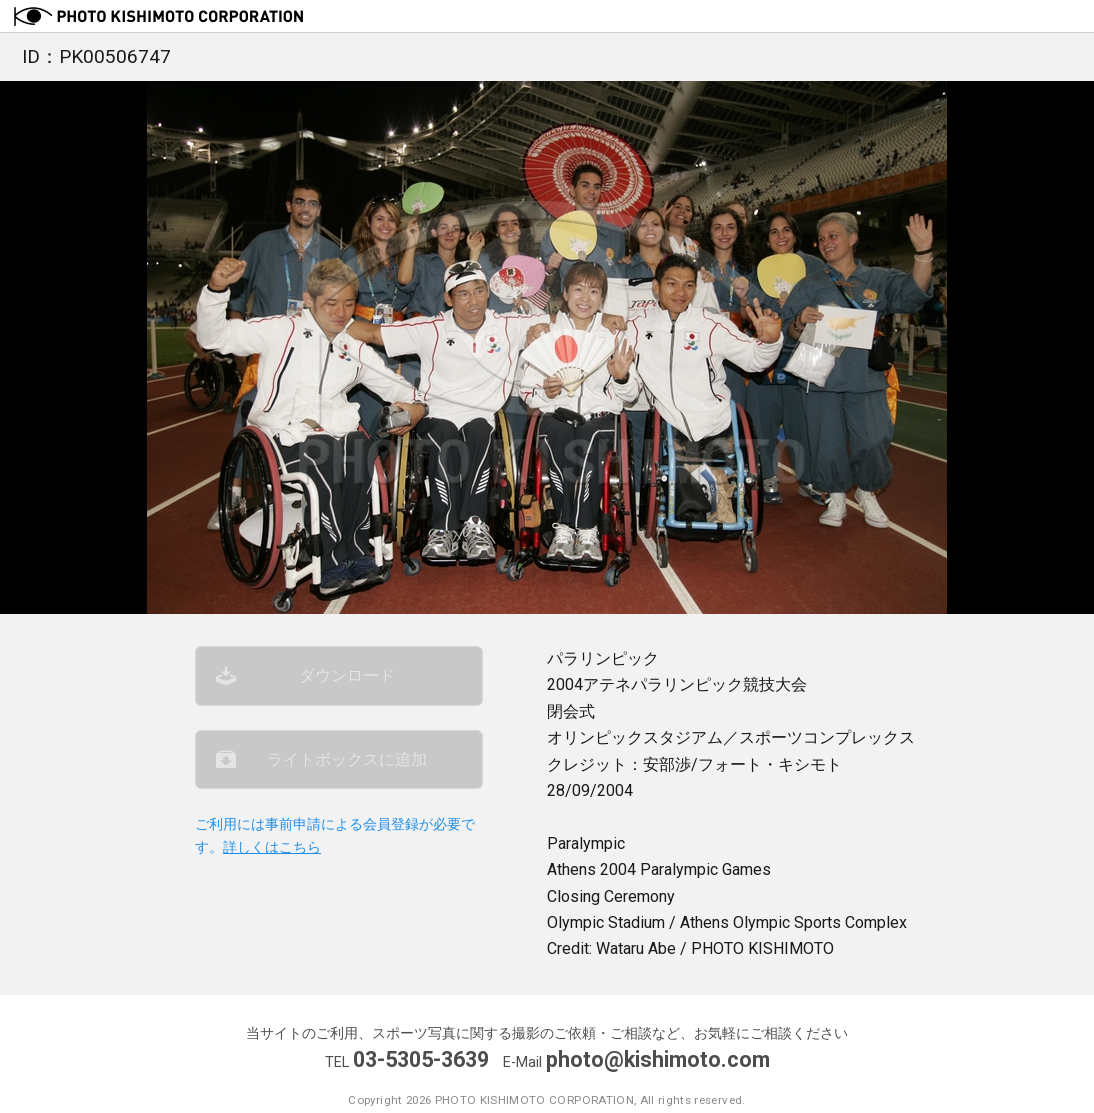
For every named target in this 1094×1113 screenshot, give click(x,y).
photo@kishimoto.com (658, 1059)
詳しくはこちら (272, 847)
